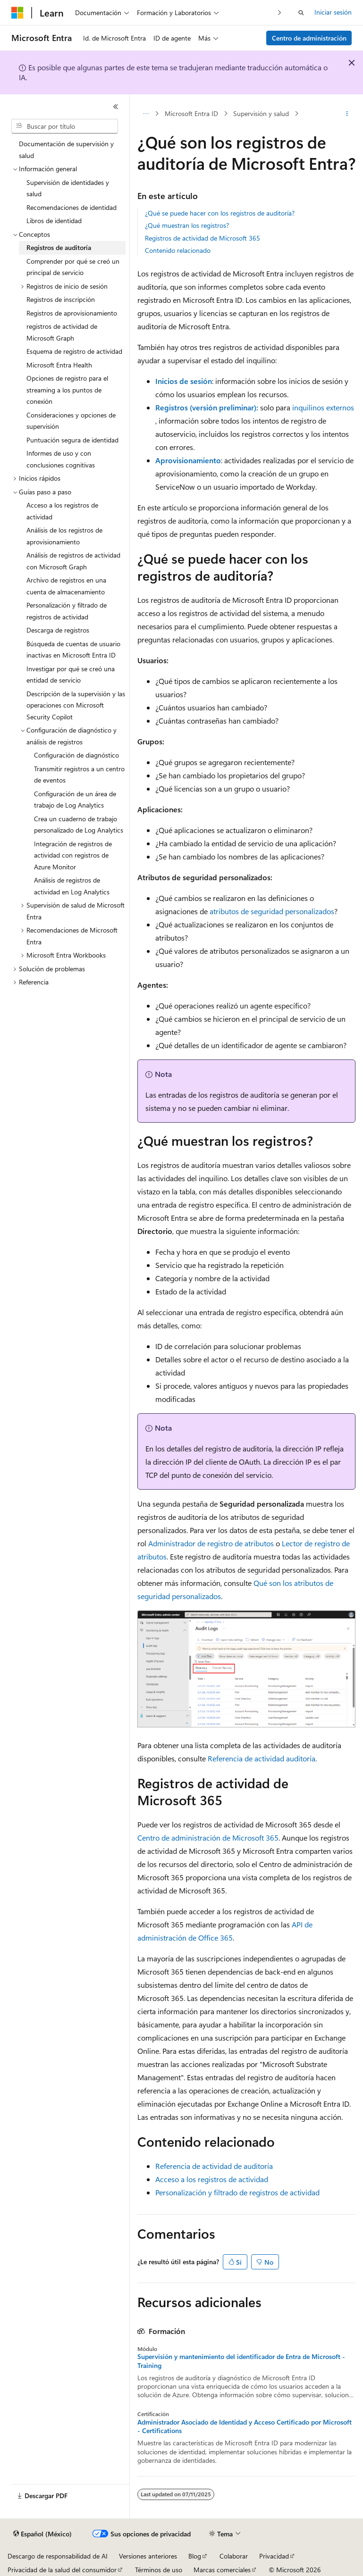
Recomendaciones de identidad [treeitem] (71, 207)
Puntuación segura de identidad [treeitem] (72, 439)
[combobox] (64, 126)
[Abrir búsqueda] (301, 12)
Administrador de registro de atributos (211, 1543)
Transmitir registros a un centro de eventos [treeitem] (79, 774)
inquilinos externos (323, 407)
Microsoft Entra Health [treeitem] (59, 364)
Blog (194, 2555)
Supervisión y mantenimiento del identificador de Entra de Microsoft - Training (241, 2360)
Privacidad (274, 2555)
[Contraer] (116, 106)
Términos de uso (158, 2569)
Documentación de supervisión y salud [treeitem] (66, 149)
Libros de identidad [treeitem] (54, 220)
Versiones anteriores (148, 2555)
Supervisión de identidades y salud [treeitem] (67, 188)
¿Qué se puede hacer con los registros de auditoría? (220, 212)
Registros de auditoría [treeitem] (58, 247)
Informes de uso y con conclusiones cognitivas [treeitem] (60, 459)
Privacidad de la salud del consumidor (62, 2569)
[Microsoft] (17, 13)
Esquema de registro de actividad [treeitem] (74, 351)
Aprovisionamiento (188, 460)
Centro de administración (309, 37)
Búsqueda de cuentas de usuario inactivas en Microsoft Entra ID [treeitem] (73, 649)
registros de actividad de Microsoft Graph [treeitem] (61, 332)
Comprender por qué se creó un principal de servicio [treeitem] (72, 267)
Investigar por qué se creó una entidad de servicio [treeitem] (70, 674)
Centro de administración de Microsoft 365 (208, 1837)
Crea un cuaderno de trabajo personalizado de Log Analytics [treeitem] (78, 824)
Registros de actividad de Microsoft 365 (202, 237)
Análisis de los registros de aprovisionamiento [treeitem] (64, 535)
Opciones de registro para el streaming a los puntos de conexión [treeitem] (67, 390)
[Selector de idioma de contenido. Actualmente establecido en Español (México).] (42, 2534)
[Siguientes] (279, 12)
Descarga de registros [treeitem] (57, 629)
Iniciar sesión (333, 12)
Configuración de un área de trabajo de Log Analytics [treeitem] (75, 799)
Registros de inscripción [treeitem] (60, 299)
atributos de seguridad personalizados (272, 911)
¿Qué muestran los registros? (187, 225)
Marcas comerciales (222, 2569)
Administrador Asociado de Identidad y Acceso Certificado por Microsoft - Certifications (244, 2426)
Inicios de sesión (183, 381)
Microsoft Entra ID (191, 113)
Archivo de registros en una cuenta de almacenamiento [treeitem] (66, 585)
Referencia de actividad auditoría (261, 1758)
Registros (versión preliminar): (206, 407)
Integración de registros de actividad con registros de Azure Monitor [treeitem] (73, 855)
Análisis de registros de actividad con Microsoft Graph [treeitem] (73, 560)
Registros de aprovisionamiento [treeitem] (71, 312)
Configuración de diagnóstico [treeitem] (76, 754)
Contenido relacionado (178, 250)
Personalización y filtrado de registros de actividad (237, 2192)
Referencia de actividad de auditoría (214, 2166)
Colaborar (233, 2555)
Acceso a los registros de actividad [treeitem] (62, 510)
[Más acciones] (347, 113)
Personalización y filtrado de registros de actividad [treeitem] (66, 610)
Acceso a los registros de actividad (211, 2179)
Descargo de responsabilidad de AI (58, 2555)
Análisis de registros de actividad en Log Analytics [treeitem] (72, 885)
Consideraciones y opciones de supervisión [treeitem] (71, 420)
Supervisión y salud (261, 113)
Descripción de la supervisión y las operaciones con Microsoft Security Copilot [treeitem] (75, 705)
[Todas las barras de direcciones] (145, 113)
